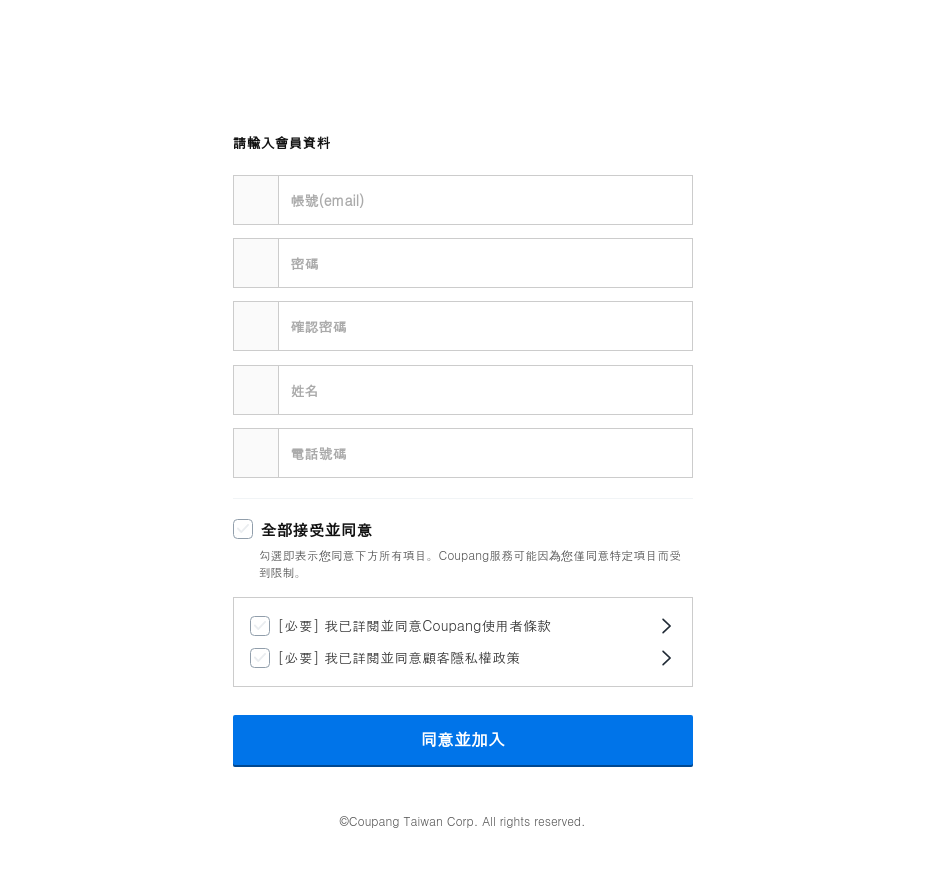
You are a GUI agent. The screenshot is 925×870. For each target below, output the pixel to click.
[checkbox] (450, 530)
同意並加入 (462, 740)
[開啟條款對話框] (666, 626)
